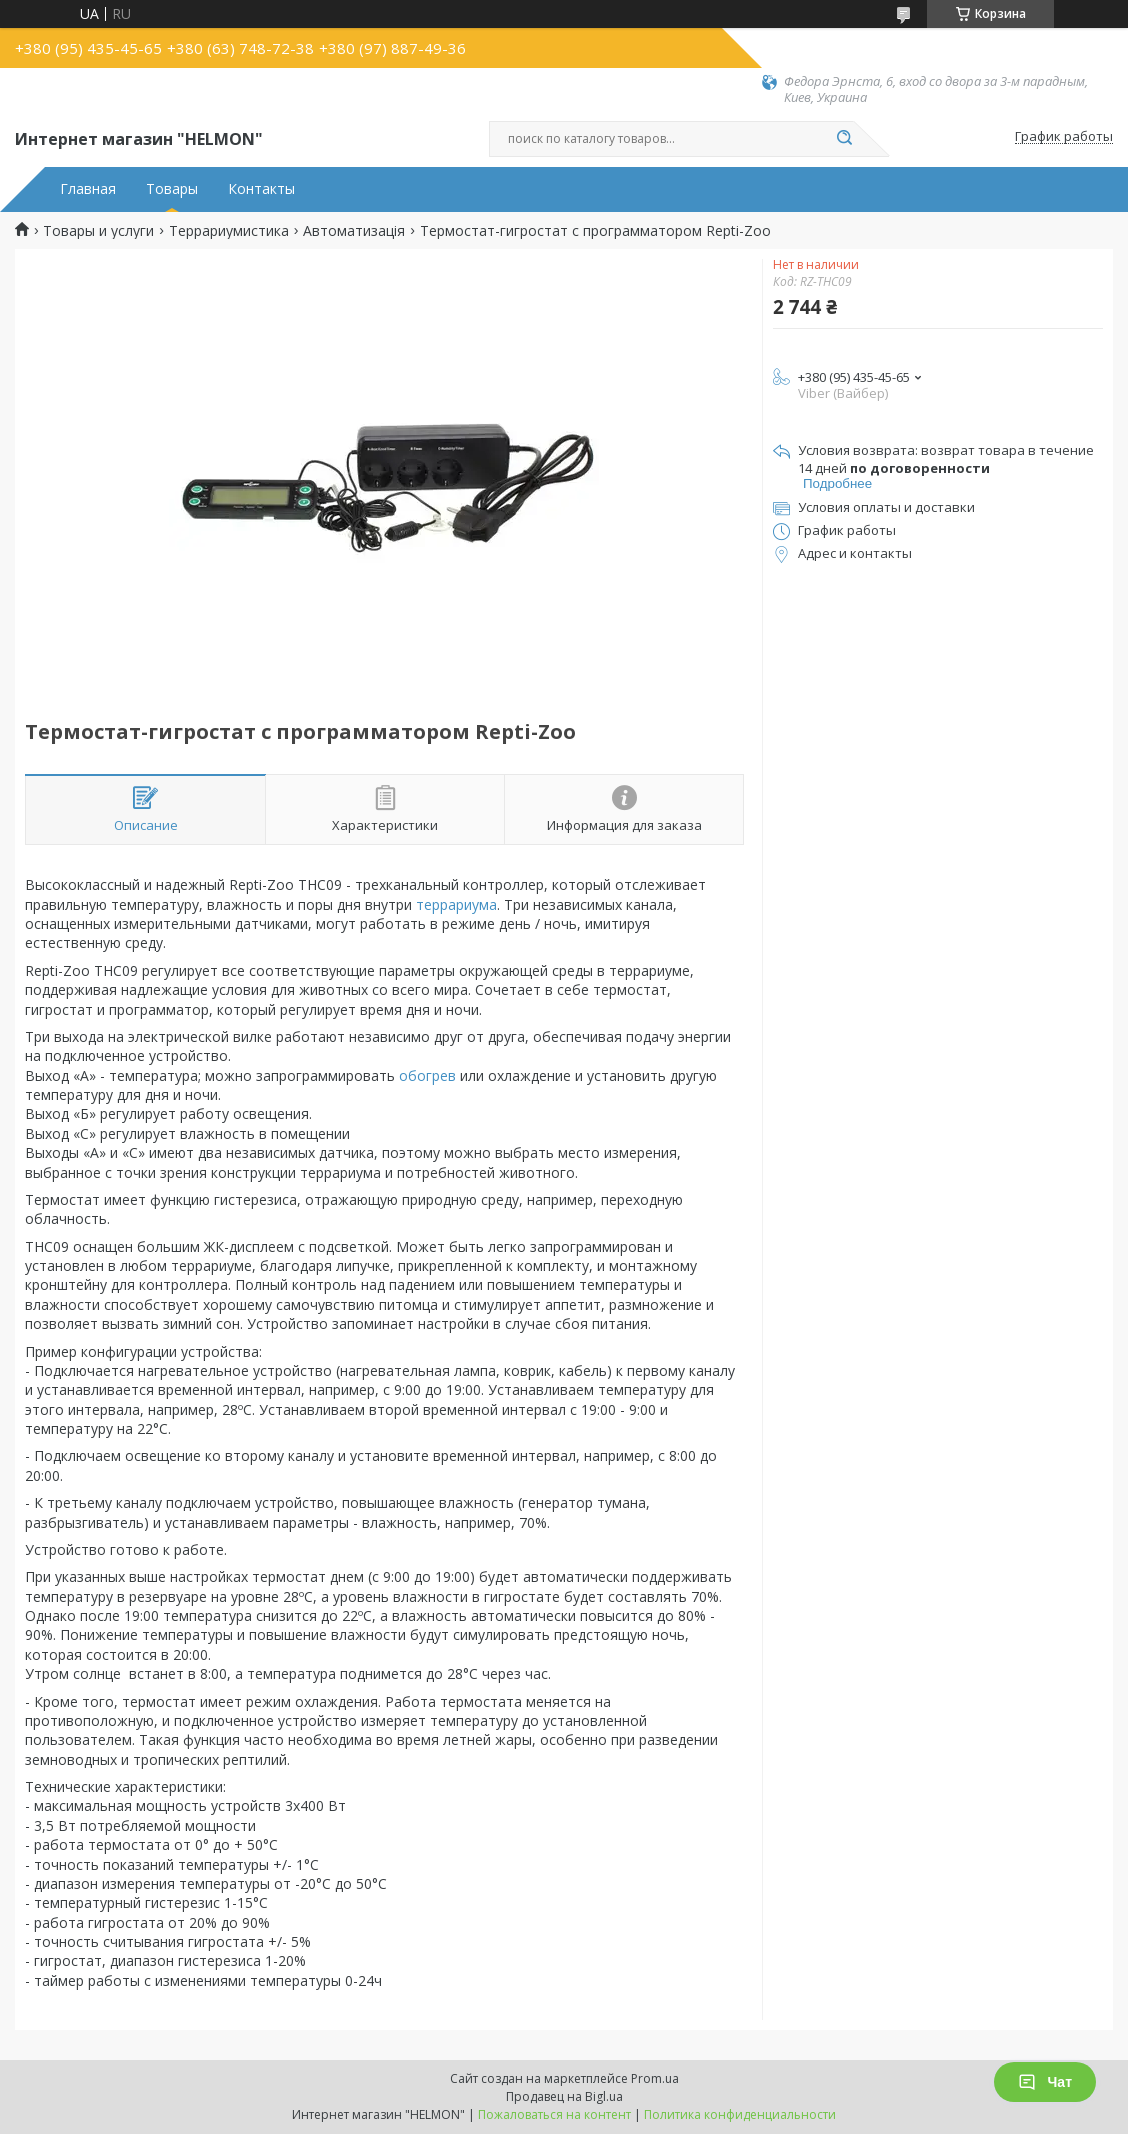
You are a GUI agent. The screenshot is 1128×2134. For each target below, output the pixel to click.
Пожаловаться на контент (554, 2114)
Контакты (261, 189)
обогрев (427, 1075)
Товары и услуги (98, 231)
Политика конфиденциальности (740, 2114)
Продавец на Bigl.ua (564, 2096)
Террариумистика (229, 231)
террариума (456, 904)
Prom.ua (655, 2078)
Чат (1045, 2082)
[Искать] (844, 139)
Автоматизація (354, 231)
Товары (172, 189)
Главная (88, 189)
